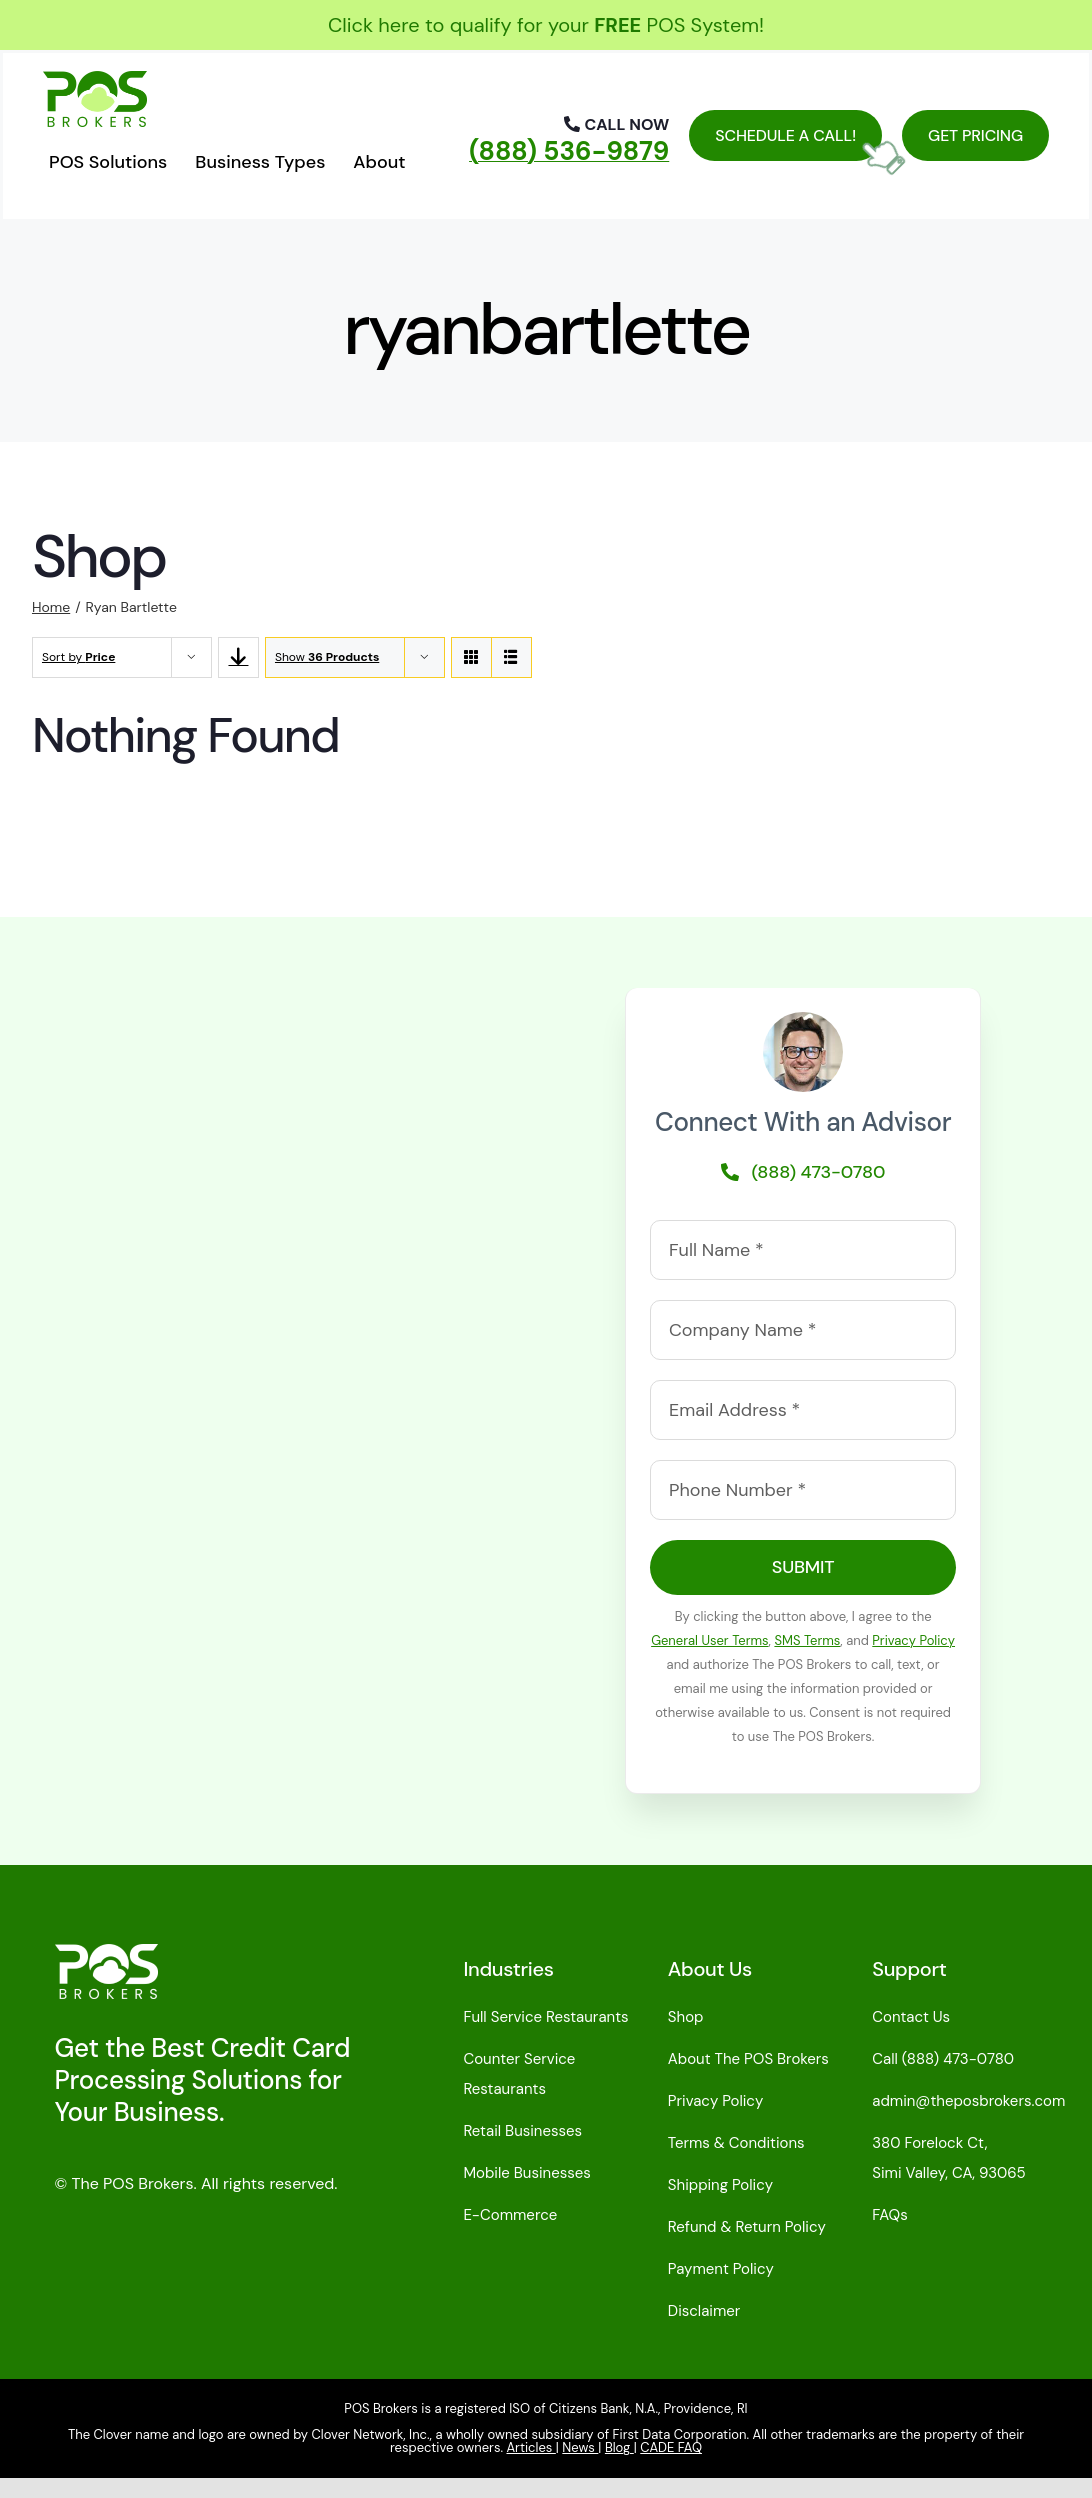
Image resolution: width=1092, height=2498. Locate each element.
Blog (619, 2447)
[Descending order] (238, 657)
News (580, 2447)
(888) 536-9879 (569, 151)
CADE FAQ (671, 2447)
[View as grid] (471, 657)
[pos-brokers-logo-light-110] (106, 1954)
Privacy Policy (913, 1640)
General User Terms (709, 1640)
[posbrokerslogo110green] (95, 81)
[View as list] (511, 657)
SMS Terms (807, 1640)
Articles (530, 2447)
